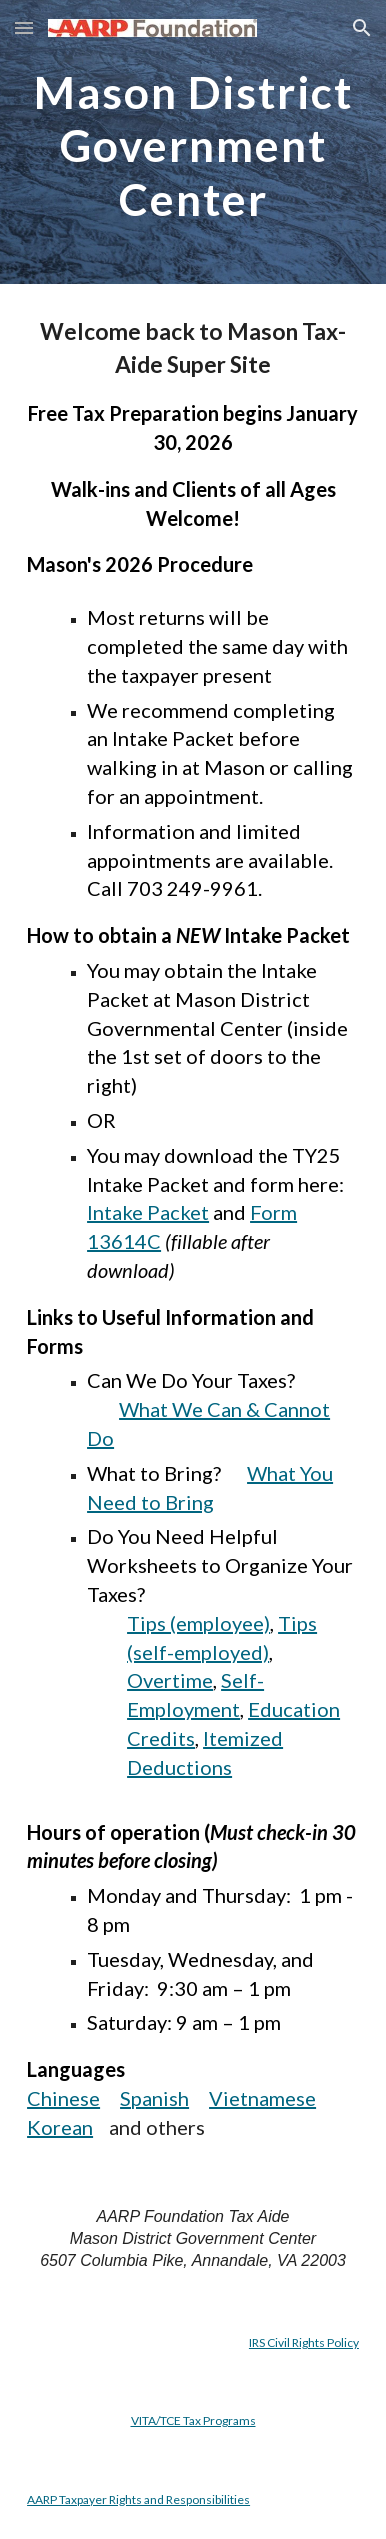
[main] (193, 142)
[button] (24, 27)
